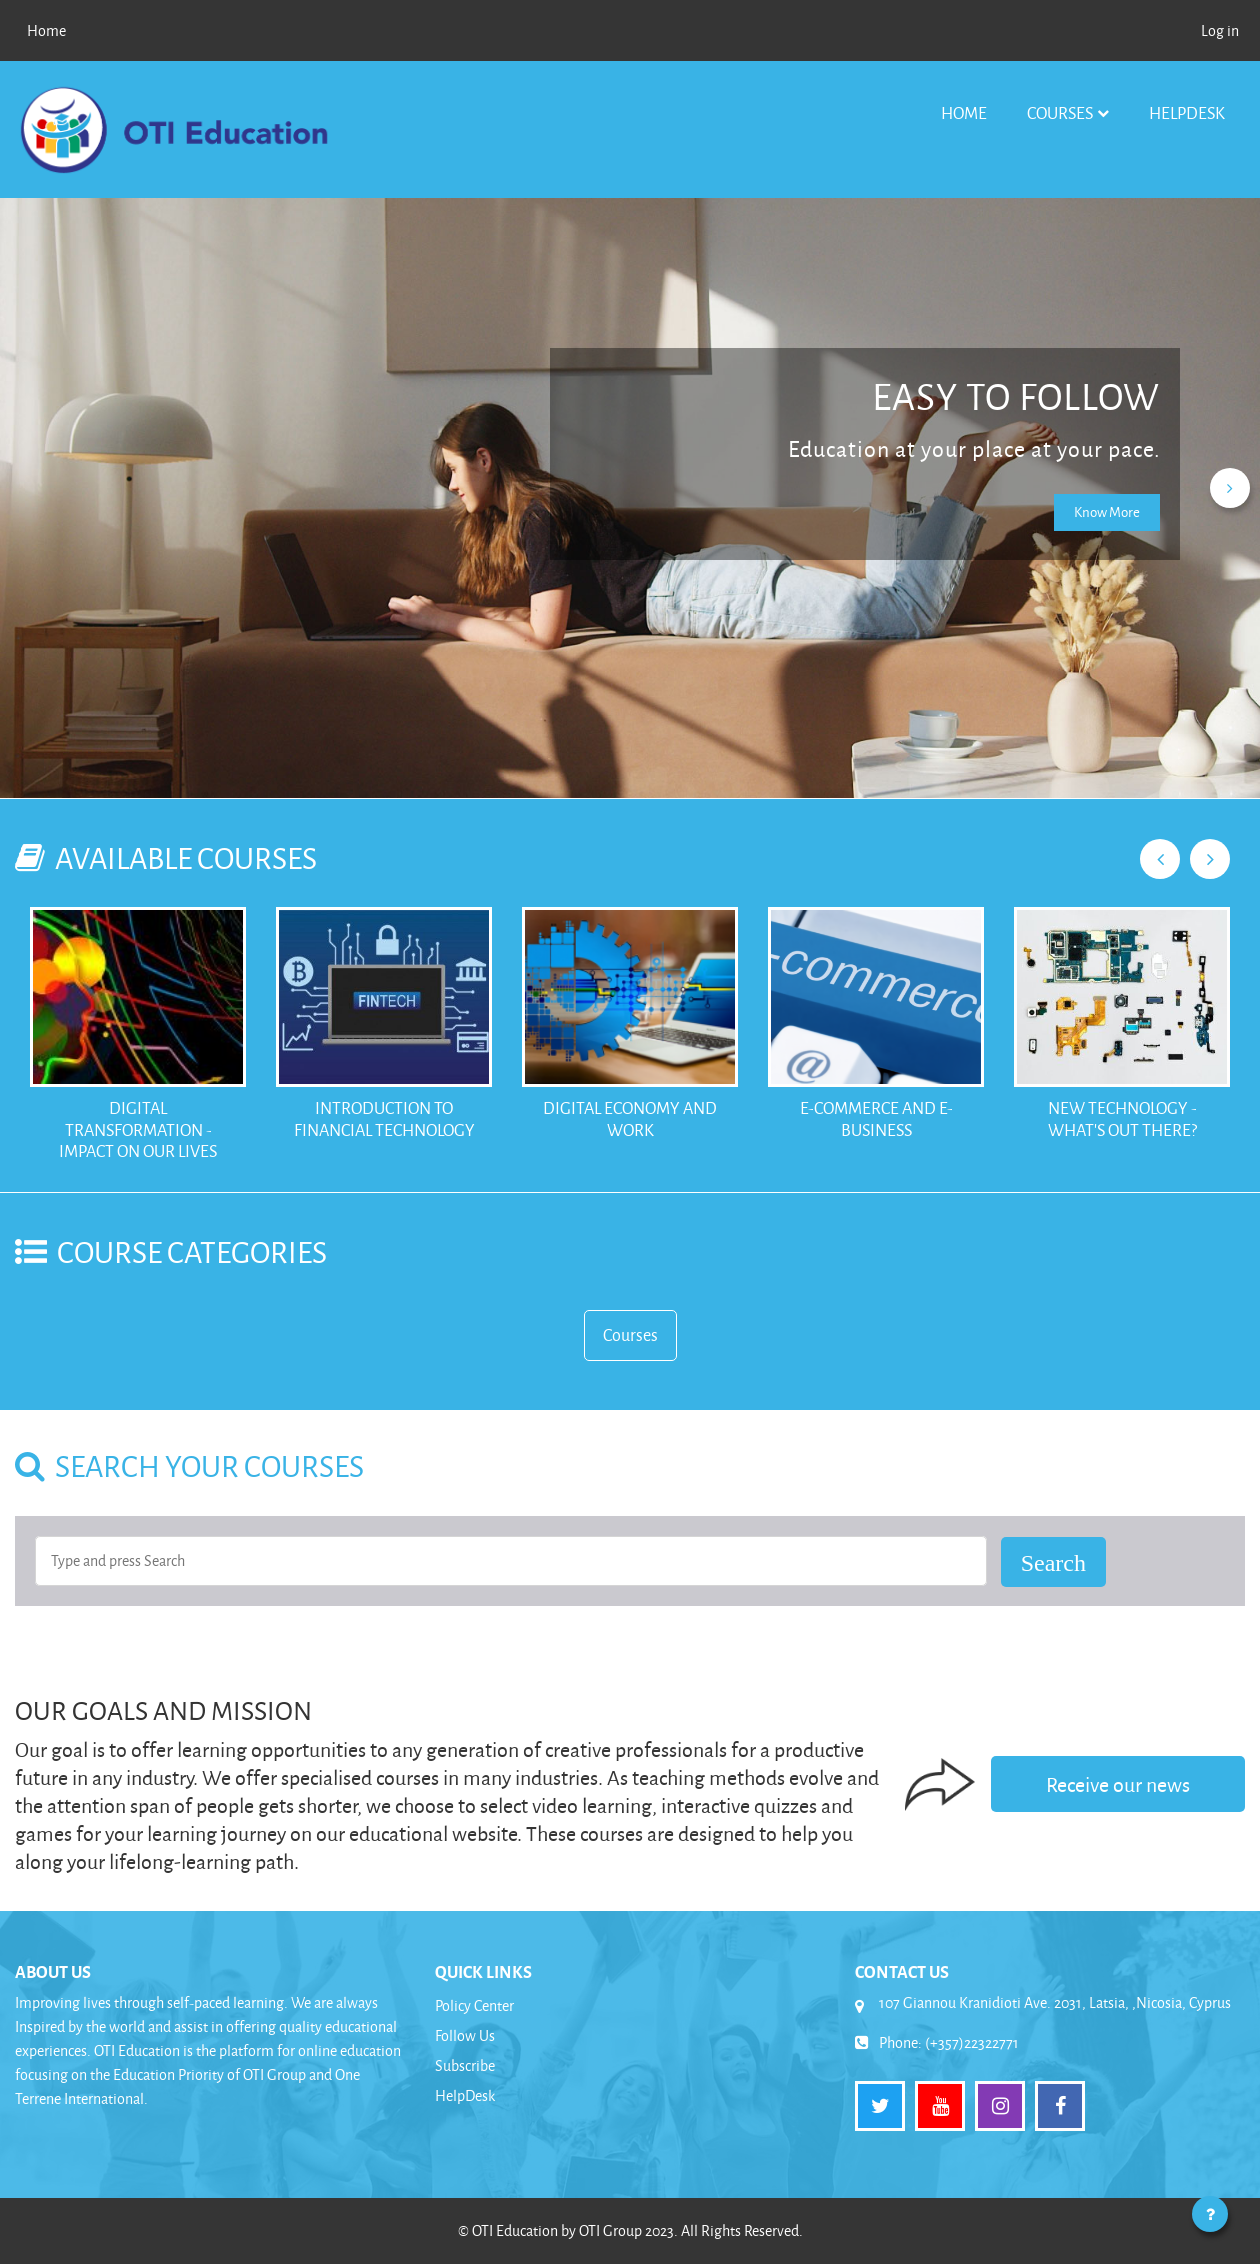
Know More (1107, 511)
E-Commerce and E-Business (876, 1118)
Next (1210, 859)
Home (964, 112)
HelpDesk (1187, 112)
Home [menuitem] (46, 30)
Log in (1220, 30)
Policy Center (474, 2005)
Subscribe (465, 2065)
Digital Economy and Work (630, 1118)
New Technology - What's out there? (1122, 1118)
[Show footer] (1210, 2214)
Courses (1060, 112)
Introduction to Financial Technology (384, 1118)
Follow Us (465, 2035)
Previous (1160, 859)
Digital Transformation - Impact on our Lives (138, 1129)
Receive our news (1118, 1784)
